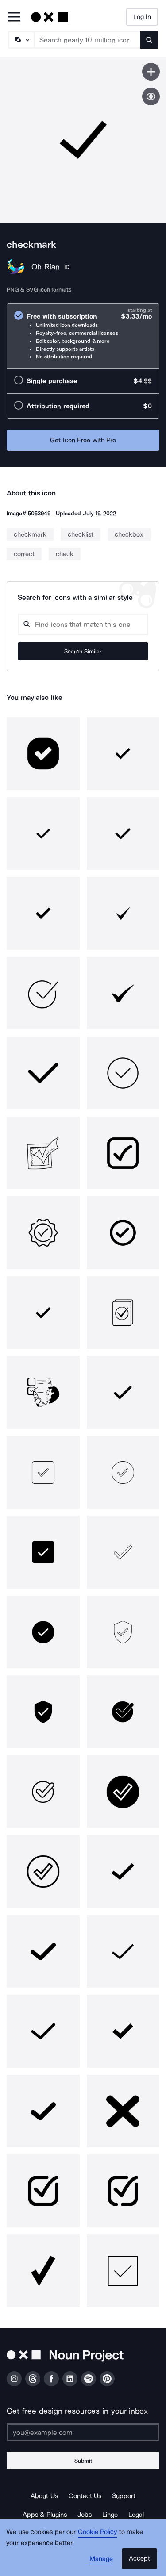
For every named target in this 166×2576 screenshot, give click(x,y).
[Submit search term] (149, 40)
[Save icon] (151, 72)
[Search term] (87, 40)
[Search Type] (21, 40)
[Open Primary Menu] (14, 17)
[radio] (83, 336)
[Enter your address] (83, 2432)
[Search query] (83, 624)
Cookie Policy (97, 2532)
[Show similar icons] (151, 96)
